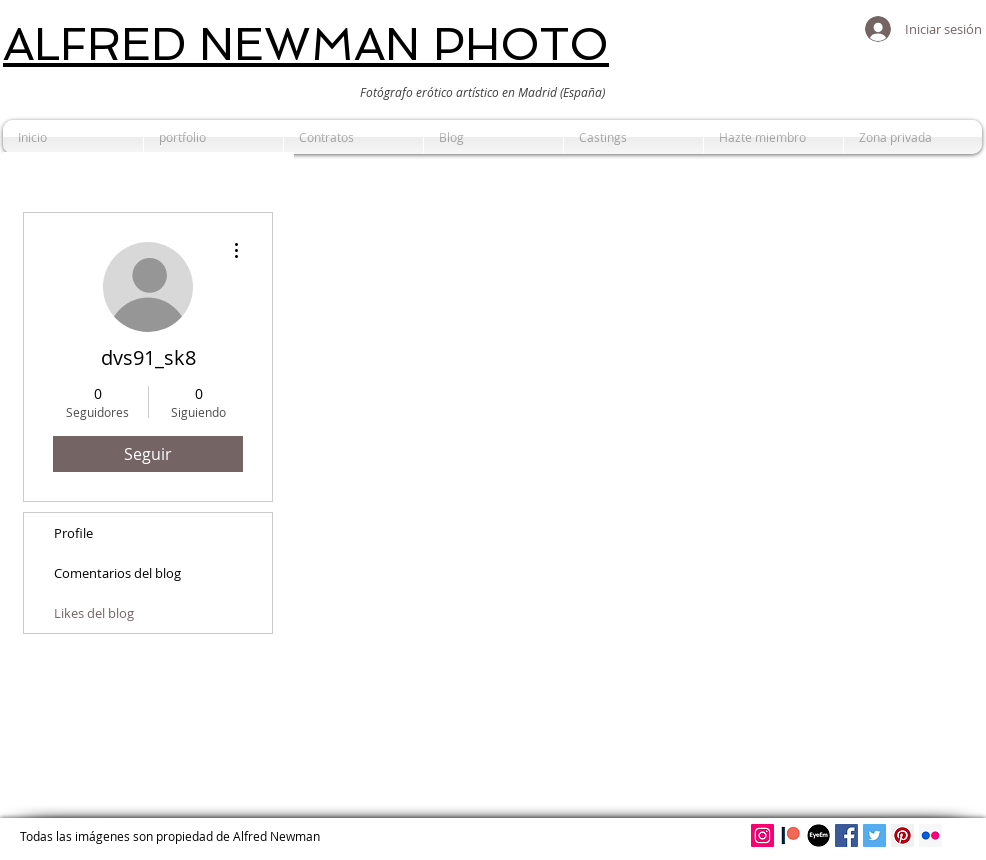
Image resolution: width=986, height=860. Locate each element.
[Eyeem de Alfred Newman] (818, 835)
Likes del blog (94, 613)
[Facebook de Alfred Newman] (846, 835)
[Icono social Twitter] (874, 835)
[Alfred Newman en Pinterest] (902, 835)
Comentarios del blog (117, 573)
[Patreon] (790, 835)
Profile (73, 533)
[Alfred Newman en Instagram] (762, 835)
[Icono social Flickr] (930, 835)
